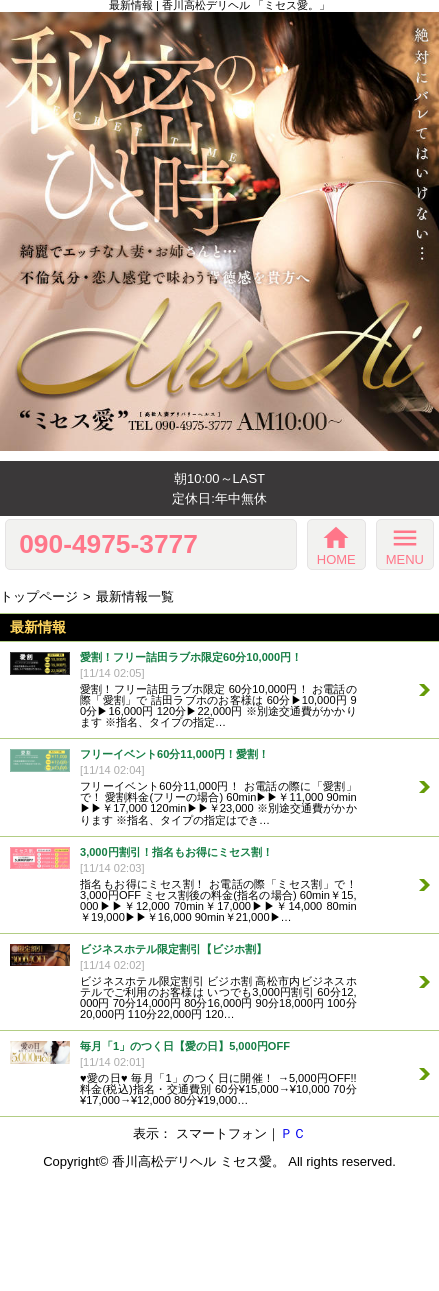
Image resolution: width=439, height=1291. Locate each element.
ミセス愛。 (252, 1161)
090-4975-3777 (108, 544)
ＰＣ (293, 1133)
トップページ (39, 596)
